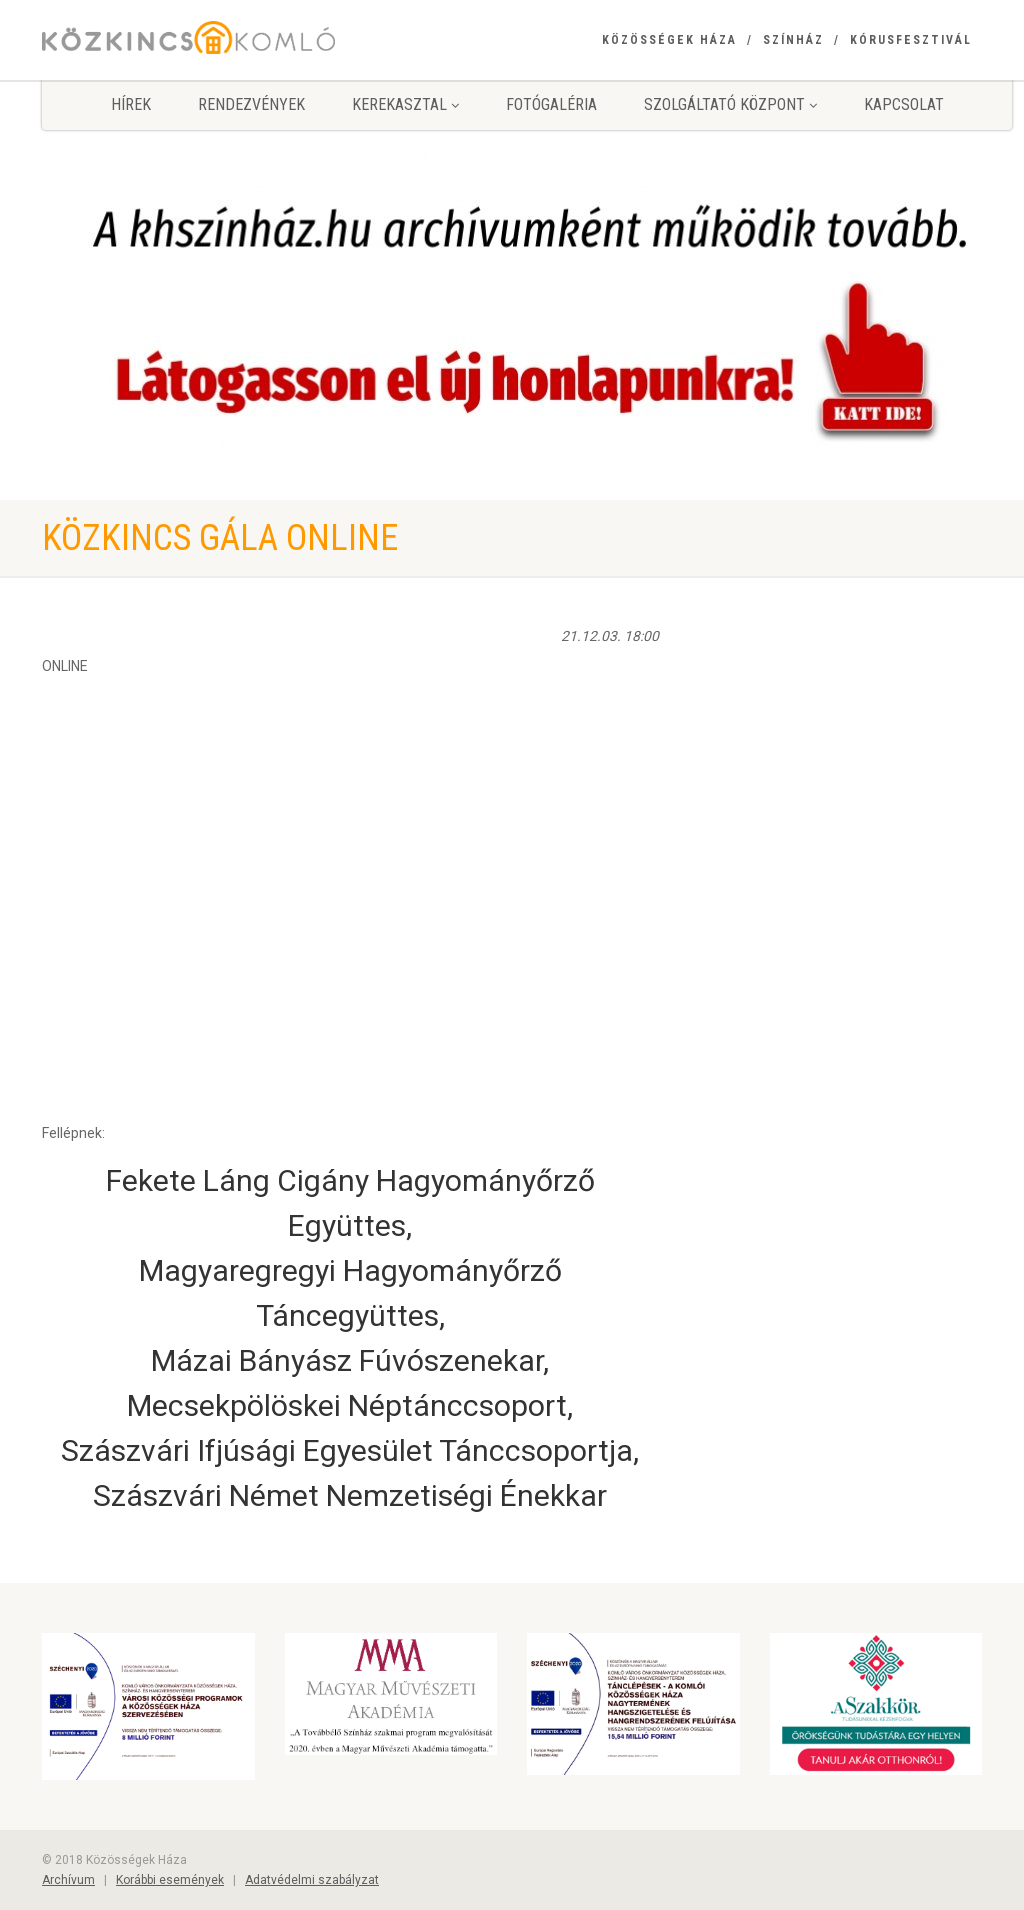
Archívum (68, 1880)
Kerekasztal (405, 104)
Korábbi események (170, 1880)
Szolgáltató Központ (730, 104)
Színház (793, 40)
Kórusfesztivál (911, 40)
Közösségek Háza (669, 40)
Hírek (131, 104)
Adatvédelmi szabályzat (312, 1880)
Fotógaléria (551, 104)
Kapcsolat (904, 104)
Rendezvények (251, 104)
